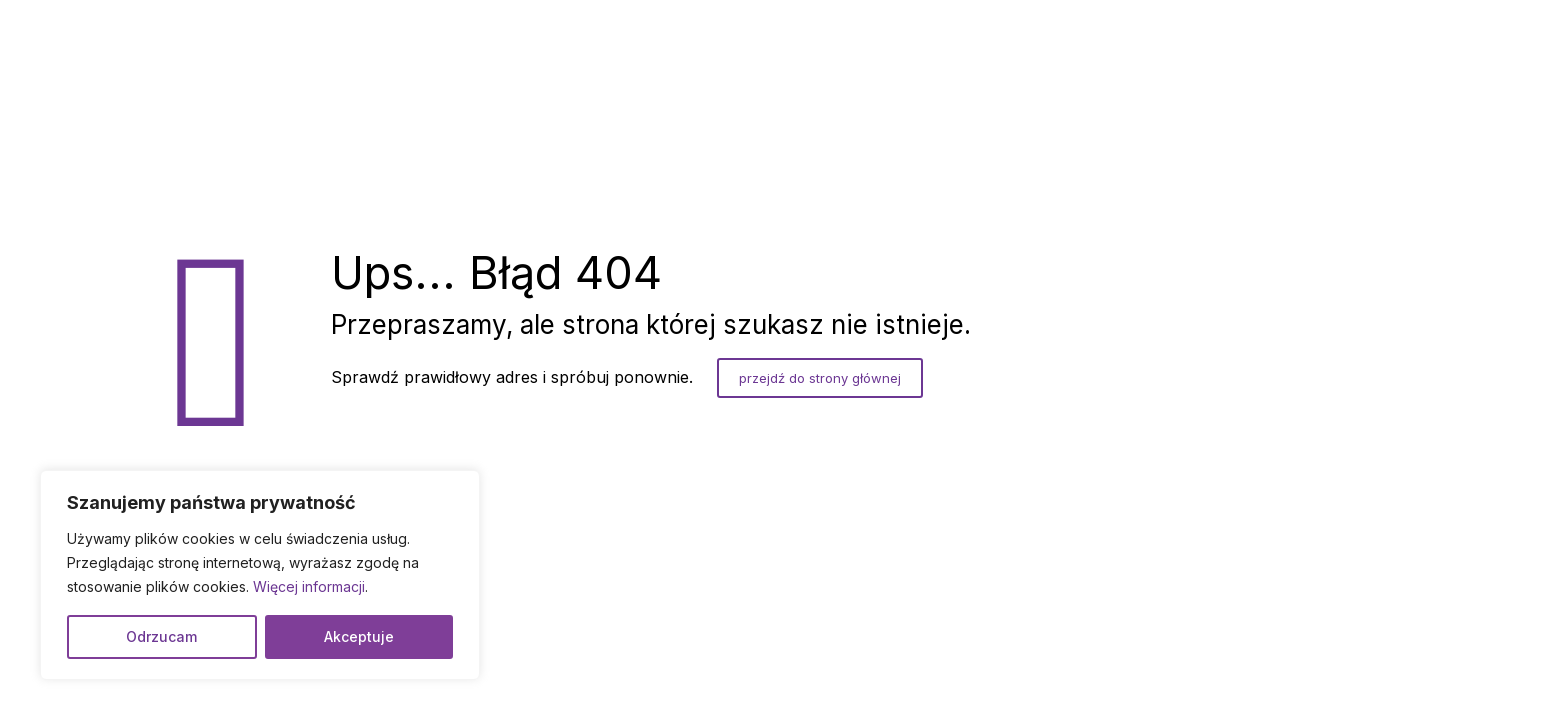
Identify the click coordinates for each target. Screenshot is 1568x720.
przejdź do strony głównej (820, 378)
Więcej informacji (309, 586)
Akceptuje (359, 636)
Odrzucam (161, 636)
